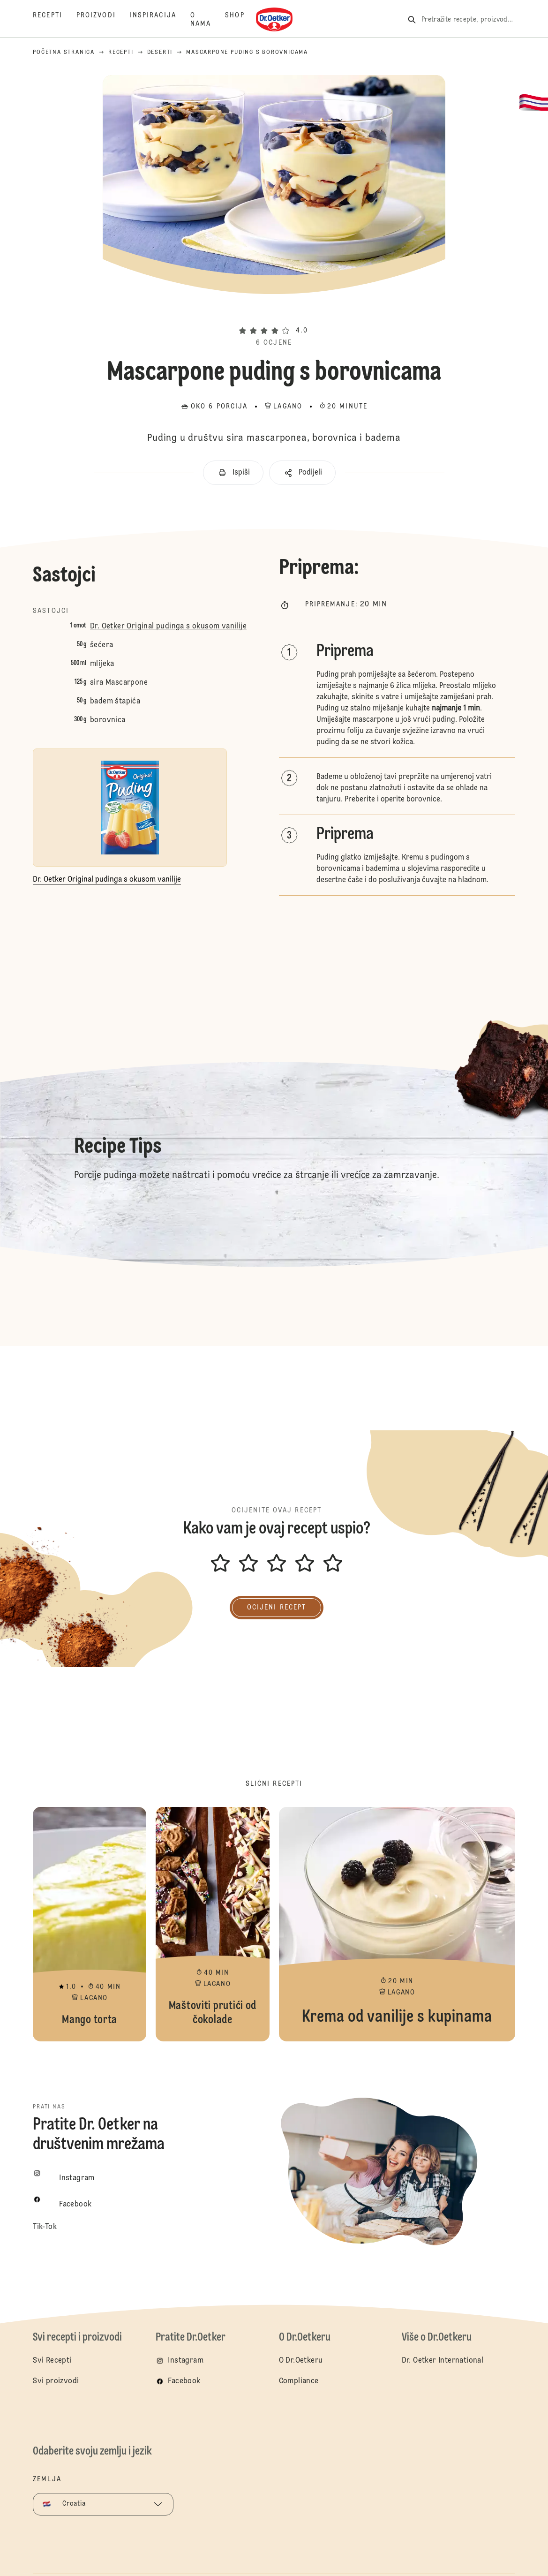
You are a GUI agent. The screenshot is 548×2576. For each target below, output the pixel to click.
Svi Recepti (52, 2360)
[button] (274, 313)
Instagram (185, 2360)
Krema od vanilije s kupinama (397, 1924)
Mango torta (89, 1924)
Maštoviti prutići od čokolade (212, 1924)
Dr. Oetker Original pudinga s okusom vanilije (168, 626)
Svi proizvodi (56, 2381)
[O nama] (207, 19)
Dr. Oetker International (443, 2360)
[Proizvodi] (103, 19)
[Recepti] (54, 19)
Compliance (299, 2381)
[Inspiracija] (160, 19)
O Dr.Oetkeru (301, 2360)
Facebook (184, 2381)
